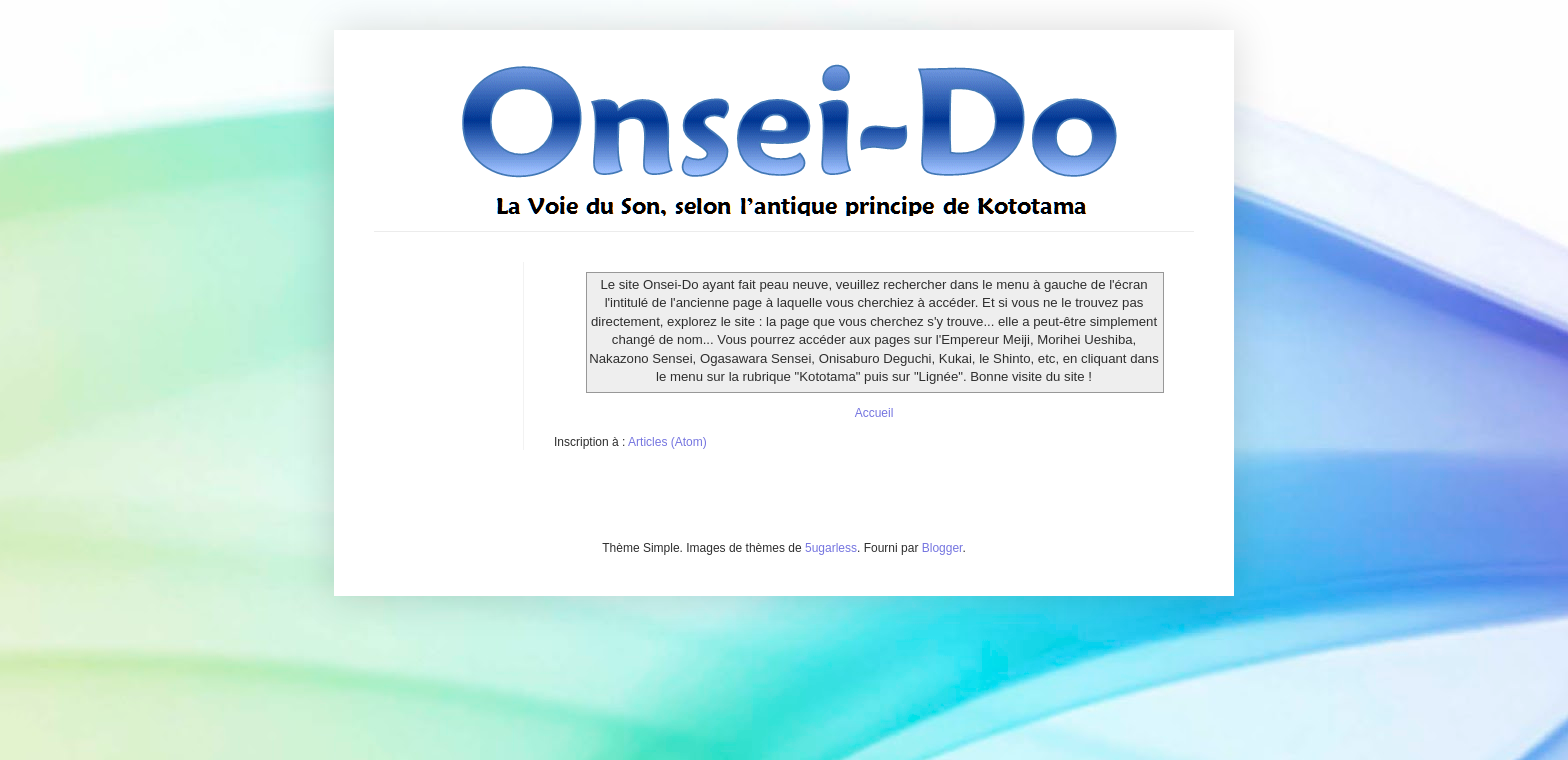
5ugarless (831, 548)
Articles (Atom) (667, 442)
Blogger (942, 548)
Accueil (874, 413)
